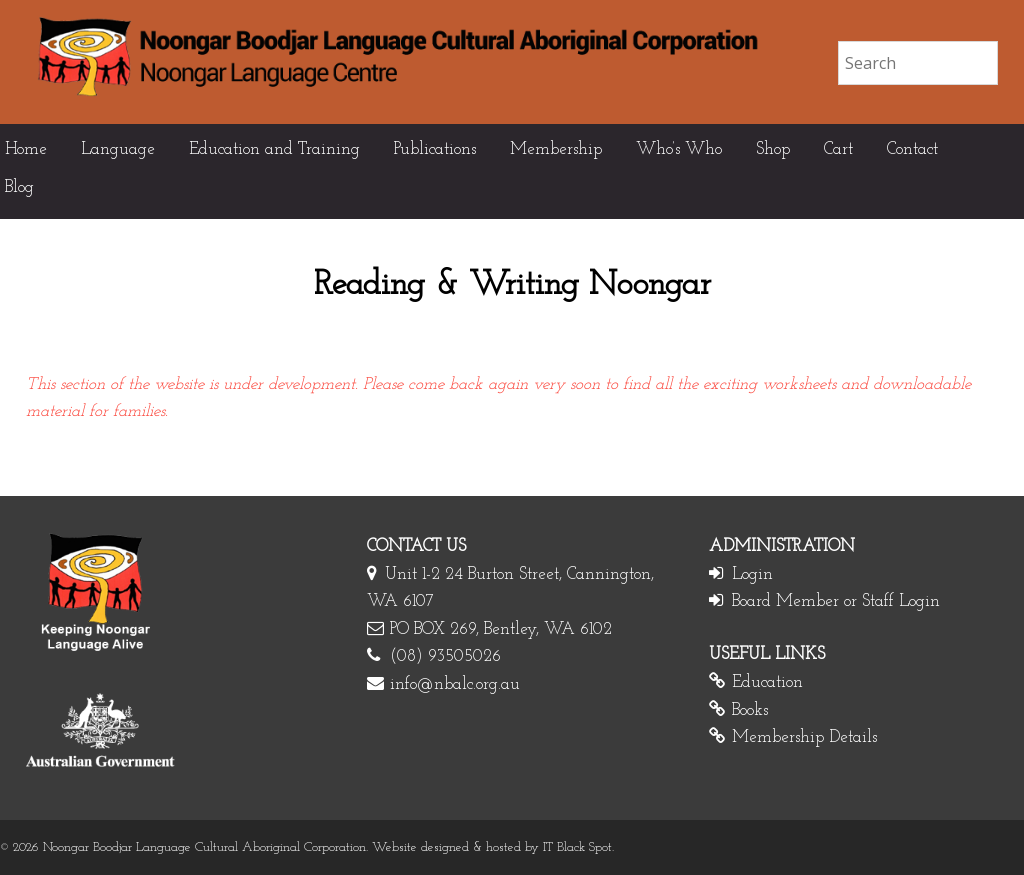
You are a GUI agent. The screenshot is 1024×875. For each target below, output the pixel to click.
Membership (556, 149)
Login (752, 574)
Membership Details (804, 737)
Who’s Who (679, 149)
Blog (19, 187)
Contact (912, 149)
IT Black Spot (577, 847)
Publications (435, 149)
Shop (773, 149)
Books (750, 710)
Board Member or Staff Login (836, 601)
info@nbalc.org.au (455, 684)
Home (26, 149)
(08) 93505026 (445, 656)
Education (767, 682)
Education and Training (274, 149)
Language (118, 149)
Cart (838, 149)
